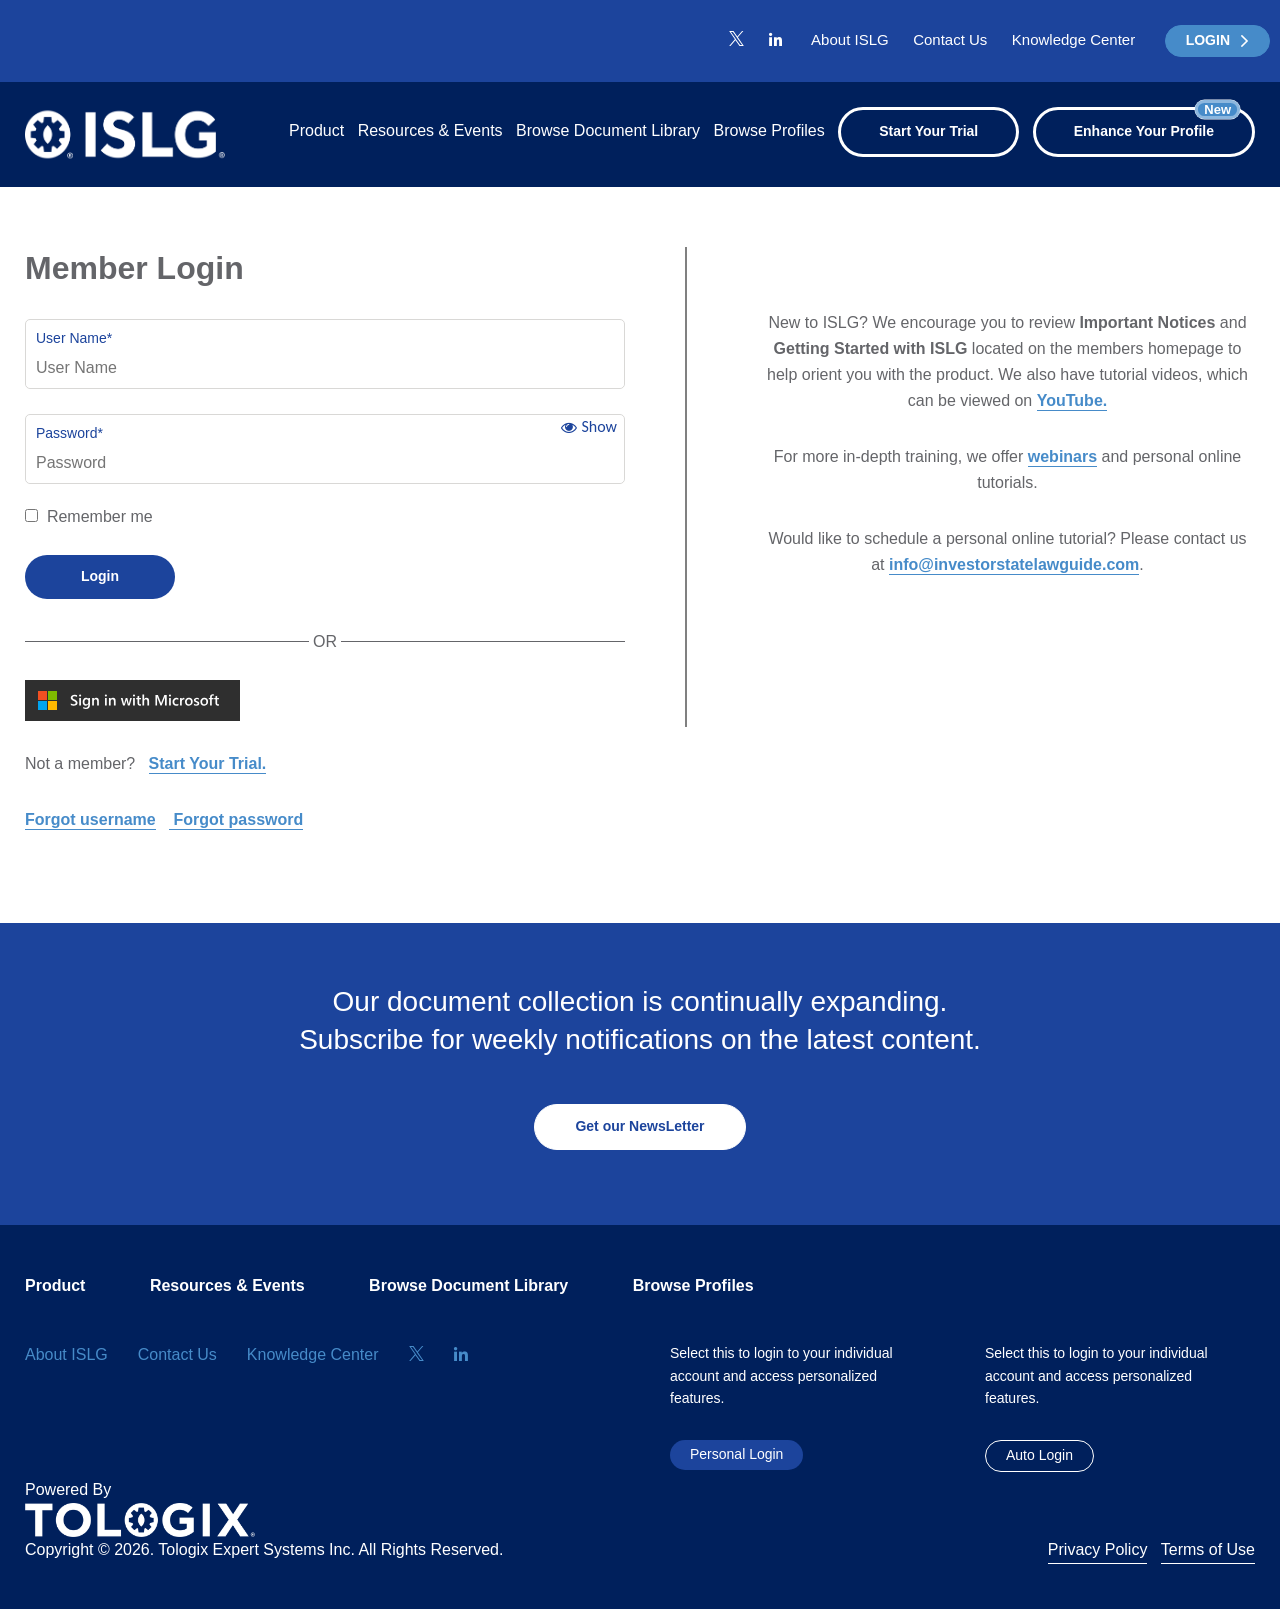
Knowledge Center (1073, 39)
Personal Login (736, 1454)
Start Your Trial (928, 131)
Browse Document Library (608, 130)
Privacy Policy (1098, 1549)
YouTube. (1072, 400)
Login (100, 576)
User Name (74, 338)
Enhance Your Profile (1157, 123)
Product (316, 130)
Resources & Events (430, 130)
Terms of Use (1208, 1549)
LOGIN (1217, 40)
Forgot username (90, 819)
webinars (1062, 456)
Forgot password (236, 819)
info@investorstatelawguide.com (1014, 564)
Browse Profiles (769, 130)
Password (69, 433)
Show (599, 427)
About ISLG (850, 39)
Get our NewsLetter (639, 1126)
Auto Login (1039, 1455)
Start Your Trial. (208, 763)
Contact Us (950, 39)
